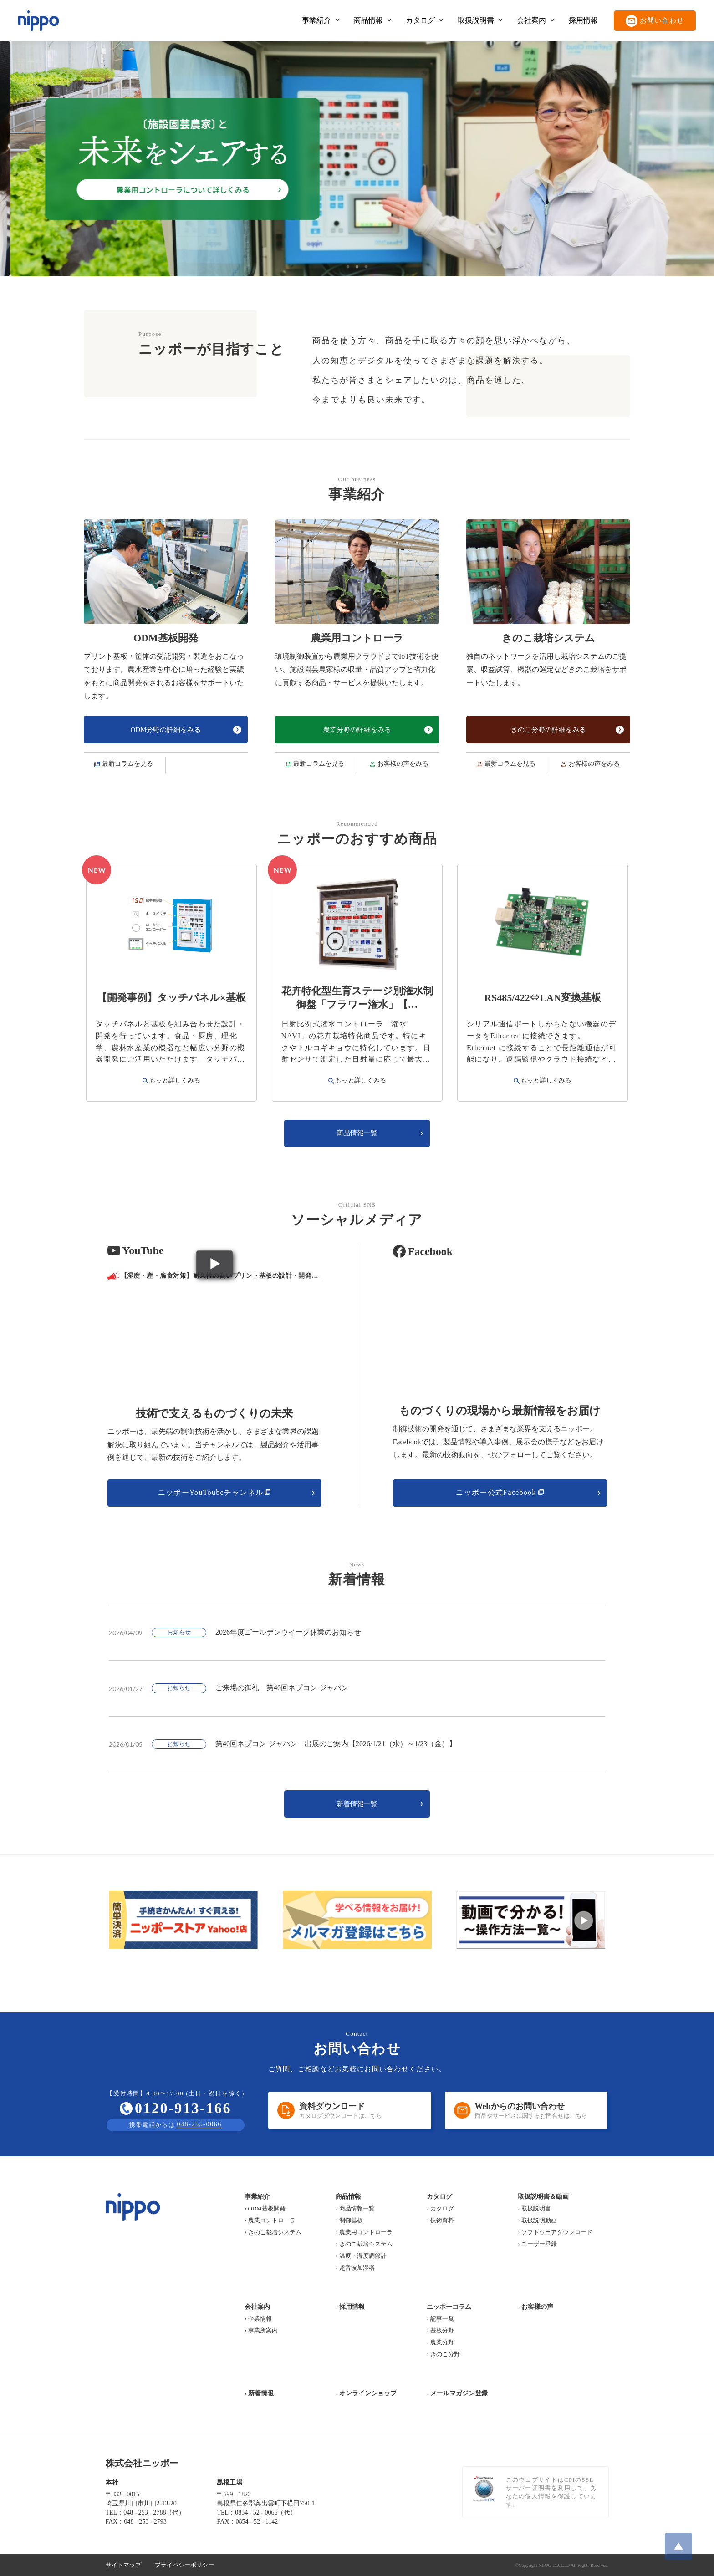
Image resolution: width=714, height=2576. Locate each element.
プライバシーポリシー (184, 2564)
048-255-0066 (199, 2124)
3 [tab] (366, 267)
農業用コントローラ (366, 2232)
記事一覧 (442, 2318)
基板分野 (442, 2330)
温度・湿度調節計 (363, 2255)
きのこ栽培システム (274, 2232)
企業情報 (260, 2318)
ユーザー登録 (539, 2244)
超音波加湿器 (357, 2267)
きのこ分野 (445, 2354)
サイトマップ (123, 2564)
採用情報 (583, 20)
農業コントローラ (272, 2220)
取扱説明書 (536, 2208)
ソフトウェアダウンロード (556, 2232)
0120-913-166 (183, 2108)
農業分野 (442, 2342)
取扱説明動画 (539, 2220)
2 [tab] (357, 267)
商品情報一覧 (357, 2208)
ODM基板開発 (267, 2208)
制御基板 (351, 2220)
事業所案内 (263, 2330)
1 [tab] (347, 267)
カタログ (442, 2208)
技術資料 (442, 2220)
